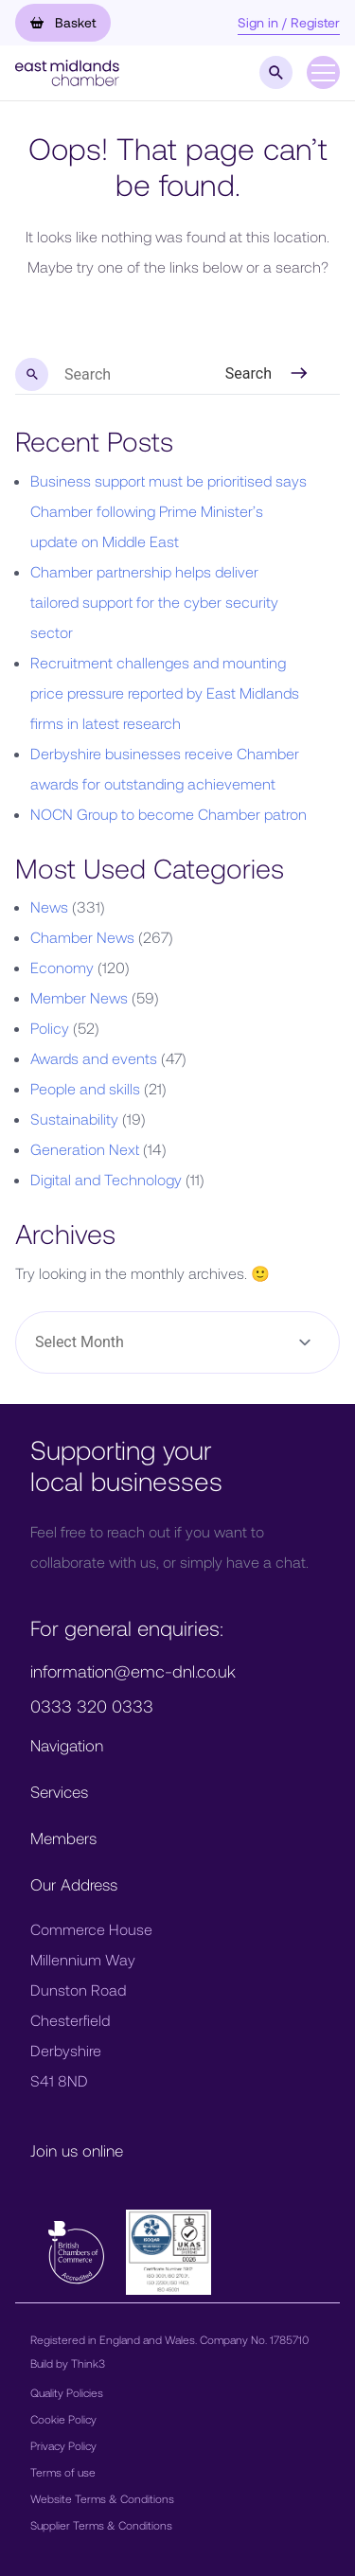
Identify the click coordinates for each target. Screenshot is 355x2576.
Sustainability (74, 1119)
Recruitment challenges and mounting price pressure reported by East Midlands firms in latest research (164, 692)
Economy (62, 967)
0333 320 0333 (91, 1706)
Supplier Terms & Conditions (101, 2525)
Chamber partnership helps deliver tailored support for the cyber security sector (154, 601)
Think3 (88, 2363)
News (49, 906)
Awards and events (93, 1058)
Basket (63, 22)
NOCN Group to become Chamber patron (168, 814)
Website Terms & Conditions (102, 2498)
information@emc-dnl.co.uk (133, 1671)
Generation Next (84, 1149)
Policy (49, 1028)
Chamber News (82, 937)
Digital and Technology (106, 1179)
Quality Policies (66, 2392)
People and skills (85, 1088)
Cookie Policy (63, 2418)
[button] (67, 71)
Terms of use (63, 2471)
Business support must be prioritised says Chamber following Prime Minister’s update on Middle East (168, 510)
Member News (79, 997)
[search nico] (106, 375)
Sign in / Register (289, 22)
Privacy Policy (63, 2445)
